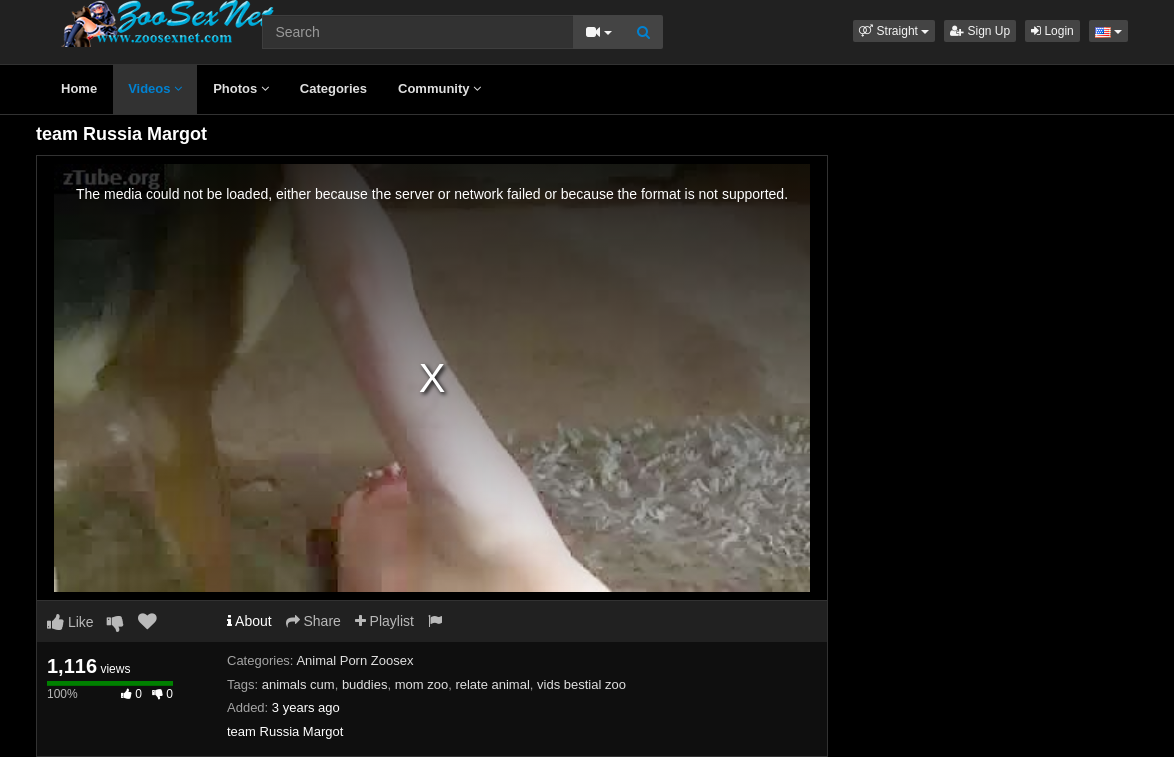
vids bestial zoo (581, 684)
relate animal (492, 684)
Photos (241, 88)
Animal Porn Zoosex (354, 660)
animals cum (298, 684)
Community (439, 88)
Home (79, 88)
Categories (333, 88)
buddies (365, 684)
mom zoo (421, 684)
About (249, 621)
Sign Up (980, 31)
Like (70, 622)
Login (1052, 31)
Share (313, 621)
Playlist (384, 621)
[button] (894, 31)
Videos (155, 88)
